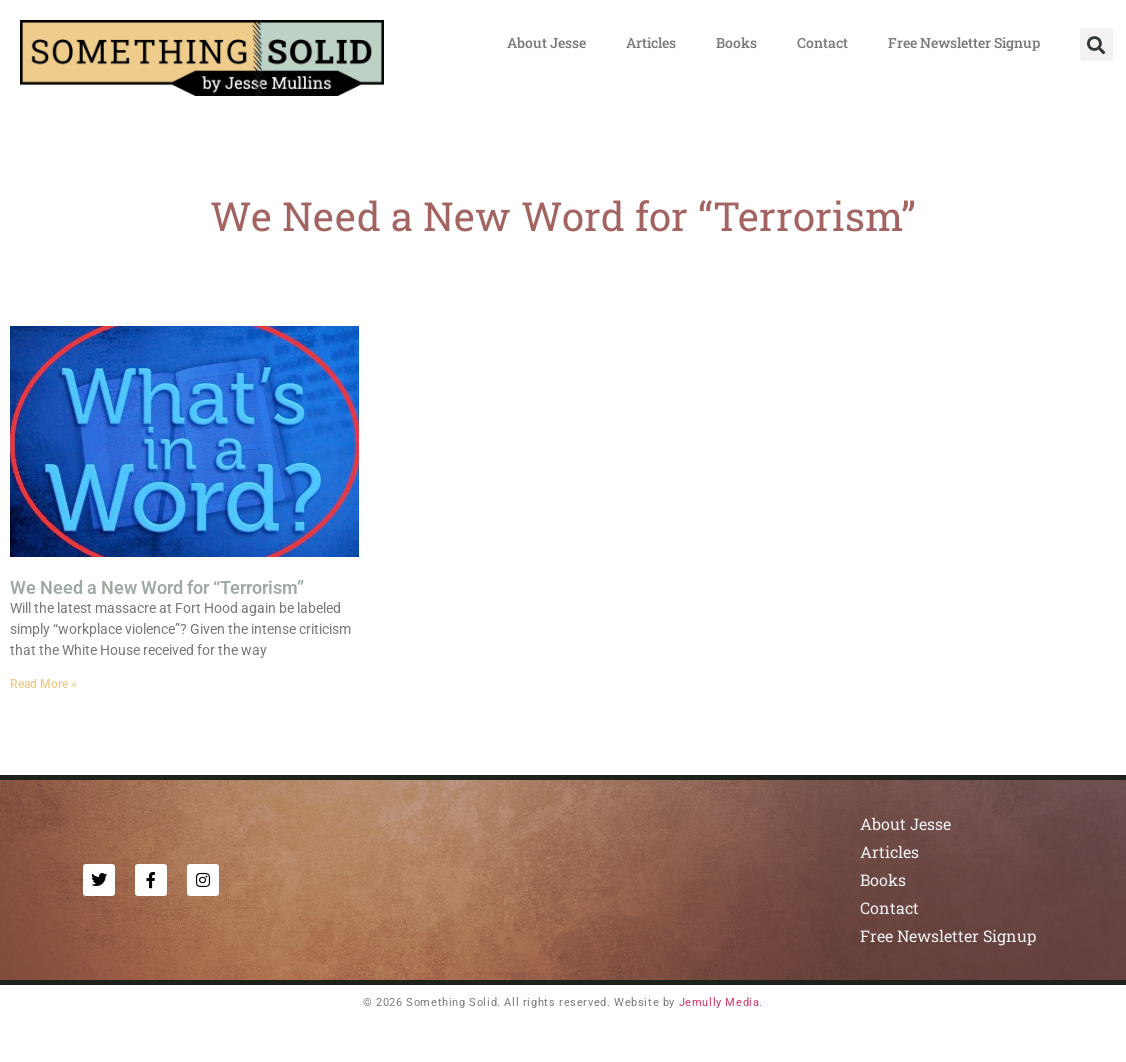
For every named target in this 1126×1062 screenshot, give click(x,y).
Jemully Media (719, 1002)
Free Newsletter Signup (964, 42)
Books (736, 42)
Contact (822, 42)
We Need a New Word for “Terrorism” (157, 587)
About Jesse (546, 42)
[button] (1096, 44)
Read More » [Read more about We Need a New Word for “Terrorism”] (43, 684)
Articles (651, 42)
